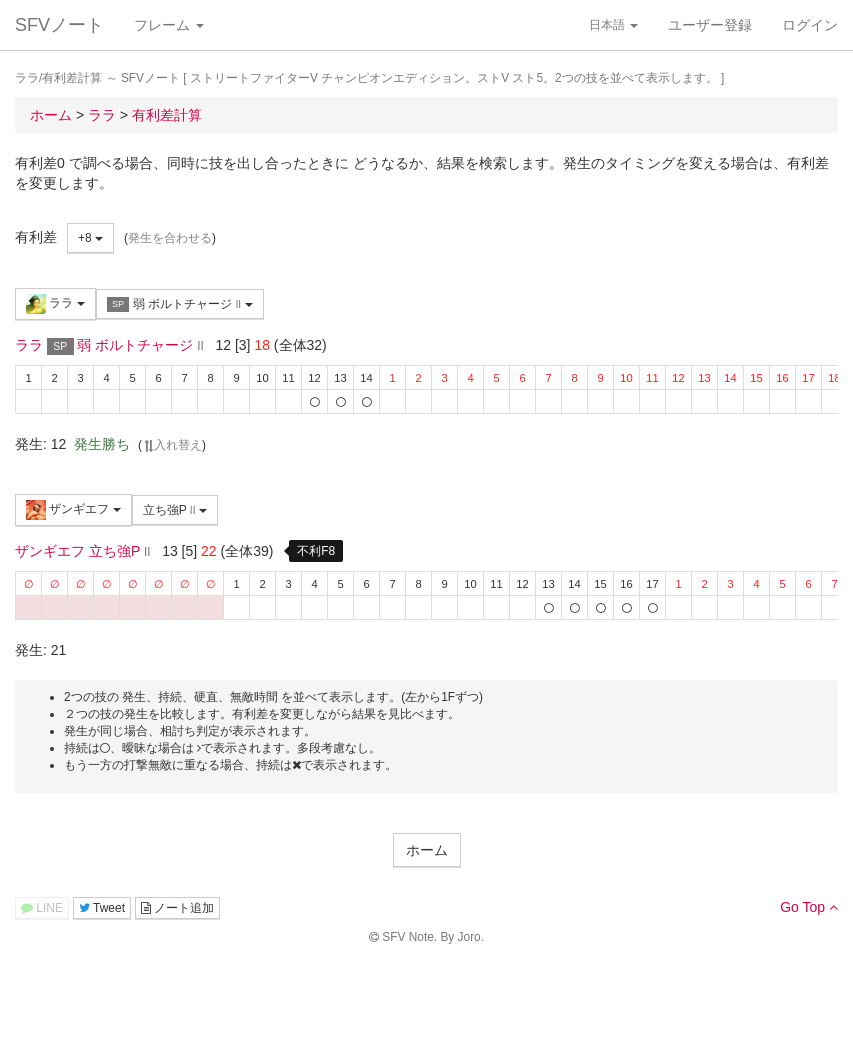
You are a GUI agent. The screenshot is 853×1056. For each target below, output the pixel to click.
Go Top (809, 907)
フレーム (169, 25)
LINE (42, 908)
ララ (55, 304)
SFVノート (59, 25)
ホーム (427, 850)
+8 (90, 238)
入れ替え (172, 445)
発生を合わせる (170, 238)
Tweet (102, 908)
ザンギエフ (73, 510)
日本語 (613, 25)
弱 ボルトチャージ (180, 304)
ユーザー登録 (710, 25)
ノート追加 (177, 908)
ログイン (810, 25)
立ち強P (175, 510)
